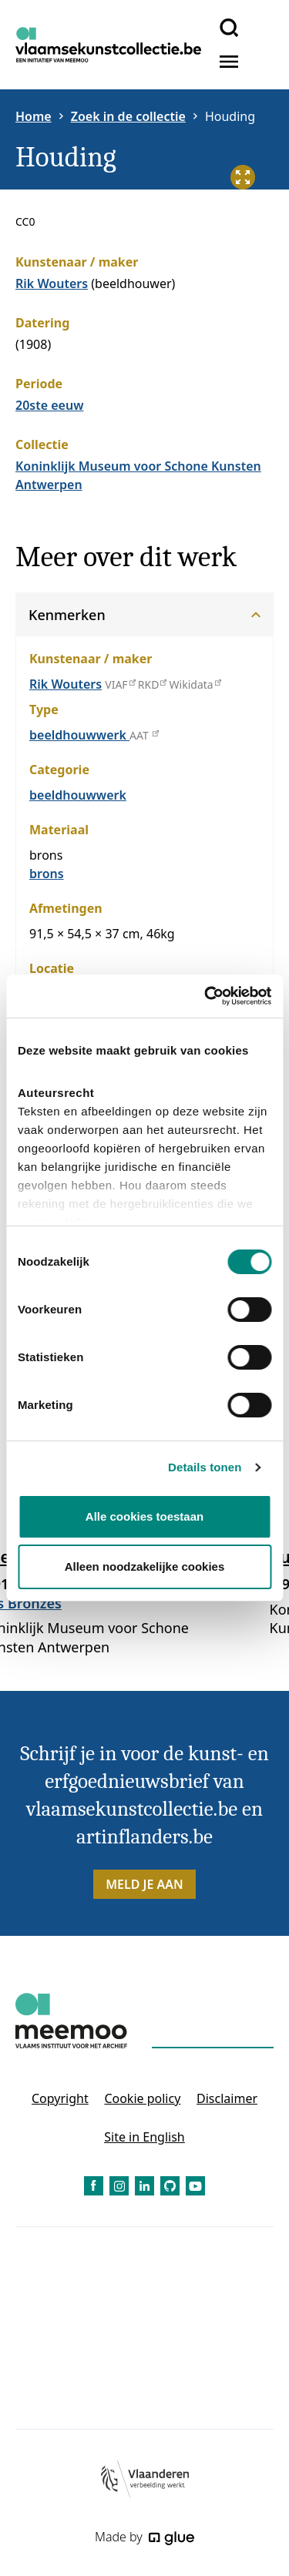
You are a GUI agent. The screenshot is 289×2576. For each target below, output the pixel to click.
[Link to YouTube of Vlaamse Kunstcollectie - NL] (195, 2185)
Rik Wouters (51, 283)
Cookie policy (142, 2098)
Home (33, 116)
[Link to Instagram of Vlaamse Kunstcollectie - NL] (119, 2185)
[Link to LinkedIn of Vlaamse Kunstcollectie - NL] (144, 2185)
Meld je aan (144, 1884)
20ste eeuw (49, 405)
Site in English (144, 2136)
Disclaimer (227, 2098)
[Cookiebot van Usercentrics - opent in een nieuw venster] (205, 996)
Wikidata (195, 684)
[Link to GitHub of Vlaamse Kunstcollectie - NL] (170, 2185)
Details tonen (204, 1467)
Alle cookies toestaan (144, 1516)
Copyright (60, 2098)
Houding (230, 116)
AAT (143, 735)
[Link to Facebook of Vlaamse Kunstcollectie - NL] (93, 2185)
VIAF (119, 684)
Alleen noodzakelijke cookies (145, 1566)
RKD (152, 684)
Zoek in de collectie (128, 116)
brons (46, 873)
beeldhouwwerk (79, 734)
